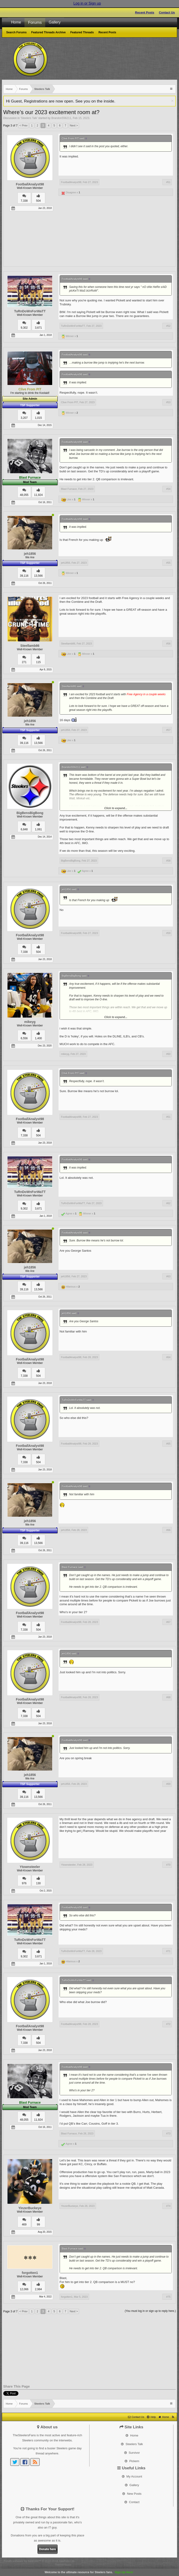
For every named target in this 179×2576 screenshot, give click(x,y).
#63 (168, 1276)
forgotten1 (30, 2273)
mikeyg (29, 1022)
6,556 (24, 1038)
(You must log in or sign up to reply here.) (150, 2311)
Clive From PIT (69, 402)
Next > (74, 125)
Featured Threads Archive (48, 32)
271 (24, 662)
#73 (168, 2133)
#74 (168, 2206)
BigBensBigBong (30, 813)
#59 (168, 933)
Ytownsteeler (30, 1867)
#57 (168, 730)
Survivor (132, 2452)
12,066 (24, 2289)
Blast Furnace (69, 488)
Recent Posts (144, 12)
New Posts (131, 2493)
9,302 (24, 327)
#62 (168, 1203)
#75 (168, 2296)
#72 (168, 2024)
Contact (131, 2502)
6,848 (24, 829)
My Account (132, 2476)
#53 (168, 402)
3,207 (24, 417)
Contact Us (167, 12)
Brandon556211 (61, 118)
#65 (168, 1443)
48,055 (24, 495)
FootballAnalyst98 (30, 184)
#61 (168, 1116)
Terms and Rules (145, 2561)
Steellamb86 (29, 645)
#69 (168, 1783)
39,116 (24, 575)
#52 (168, 325)
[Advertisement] (90, 244)
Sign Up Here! (124, 2572)
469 (24, 2224)
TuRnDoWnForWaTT (30, 311)
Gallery (55, 22)
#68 (168, 1697)
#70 (168, 1864)
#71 (168, 1951)
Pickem (132, 2461)
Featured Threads (82, 32)
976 (24, 1883)
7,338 (24, 200)
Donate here (47, 2549)
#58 (168, 860)
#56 (168, 643)
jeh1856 (30, 553)
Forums (35, 22)
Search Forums (16, 32)
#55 (168, 562)
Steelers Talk (29, 118)
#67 (168, 1622)
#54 (168, 488)
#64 (168, 1357)
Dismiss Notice (172, 100)
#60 (168, 1054)
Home (16, 22)
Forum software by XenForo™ (39, 2561)
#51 (168, 182)
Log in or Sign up (87, 3)
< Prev (23, 125)
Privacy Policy (167, 2561)
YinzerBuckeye (29, 2208)
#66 (168, 1530)
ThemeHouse (63, 2564)
